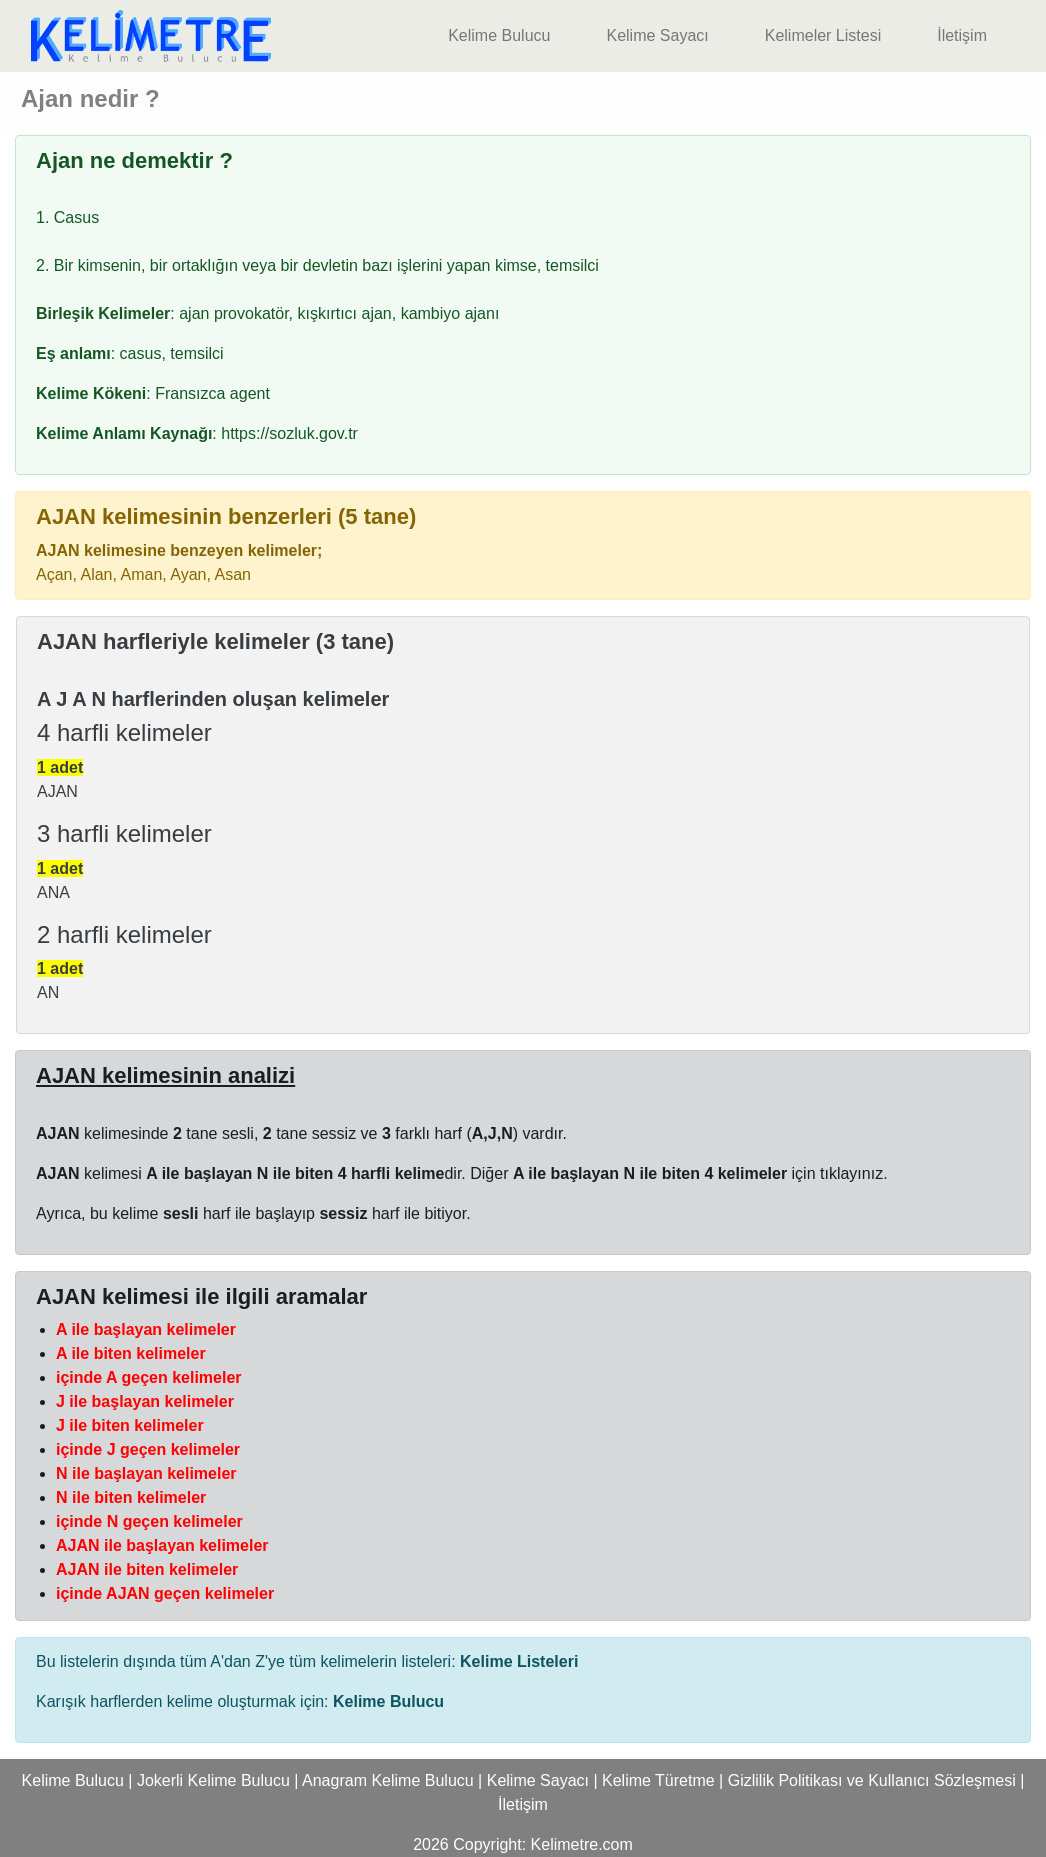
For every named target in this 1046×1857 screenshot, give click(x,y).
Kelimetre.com (582, 1844)
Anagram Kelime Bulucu (388, 1780)
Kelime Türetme (658, 1780)
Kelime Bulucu (499, 35)
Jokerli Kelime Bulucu (213, 1780)
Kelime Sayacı (657, 35)
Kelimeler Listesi (823, 35)
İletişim (962, 35)
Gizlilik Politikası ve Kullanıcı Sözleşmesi (872, 1780)
